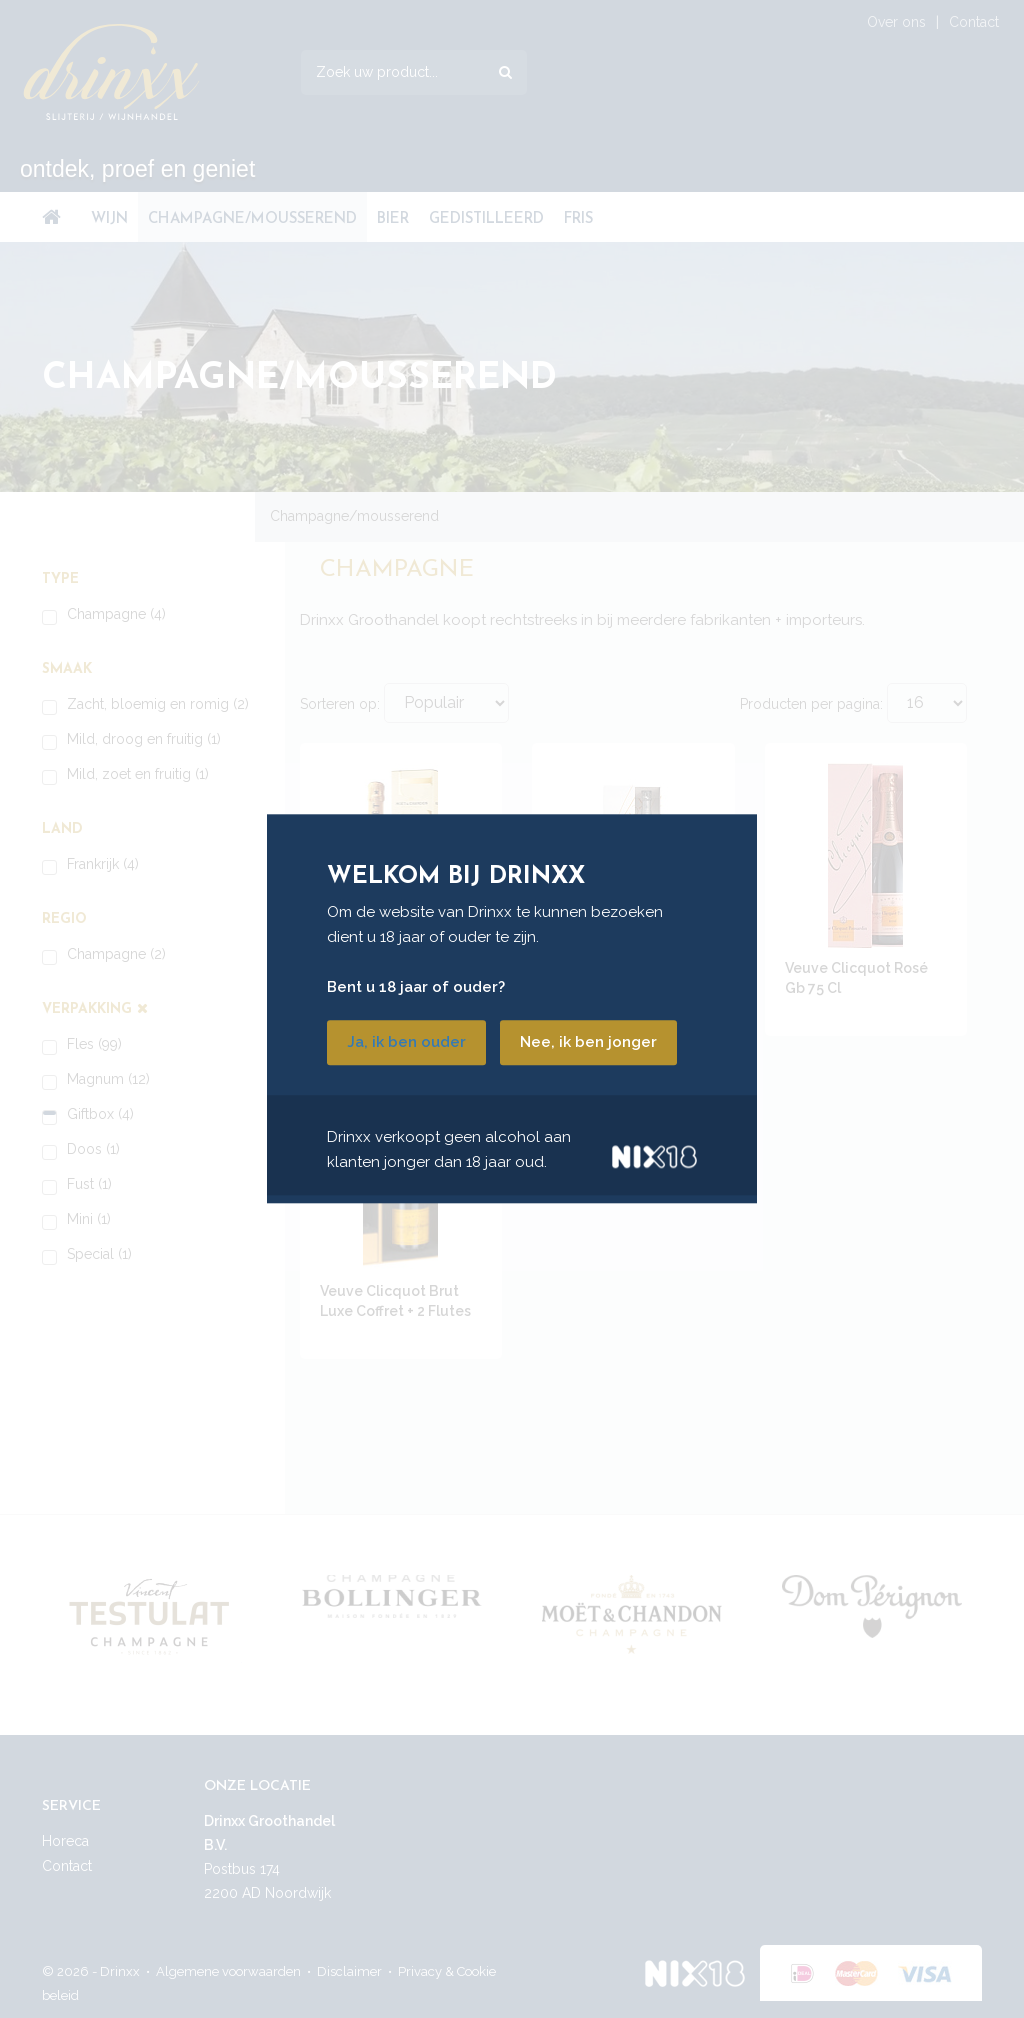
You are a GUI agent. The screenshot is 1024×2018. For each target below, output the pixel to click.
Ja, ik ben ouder (406, 1043)
